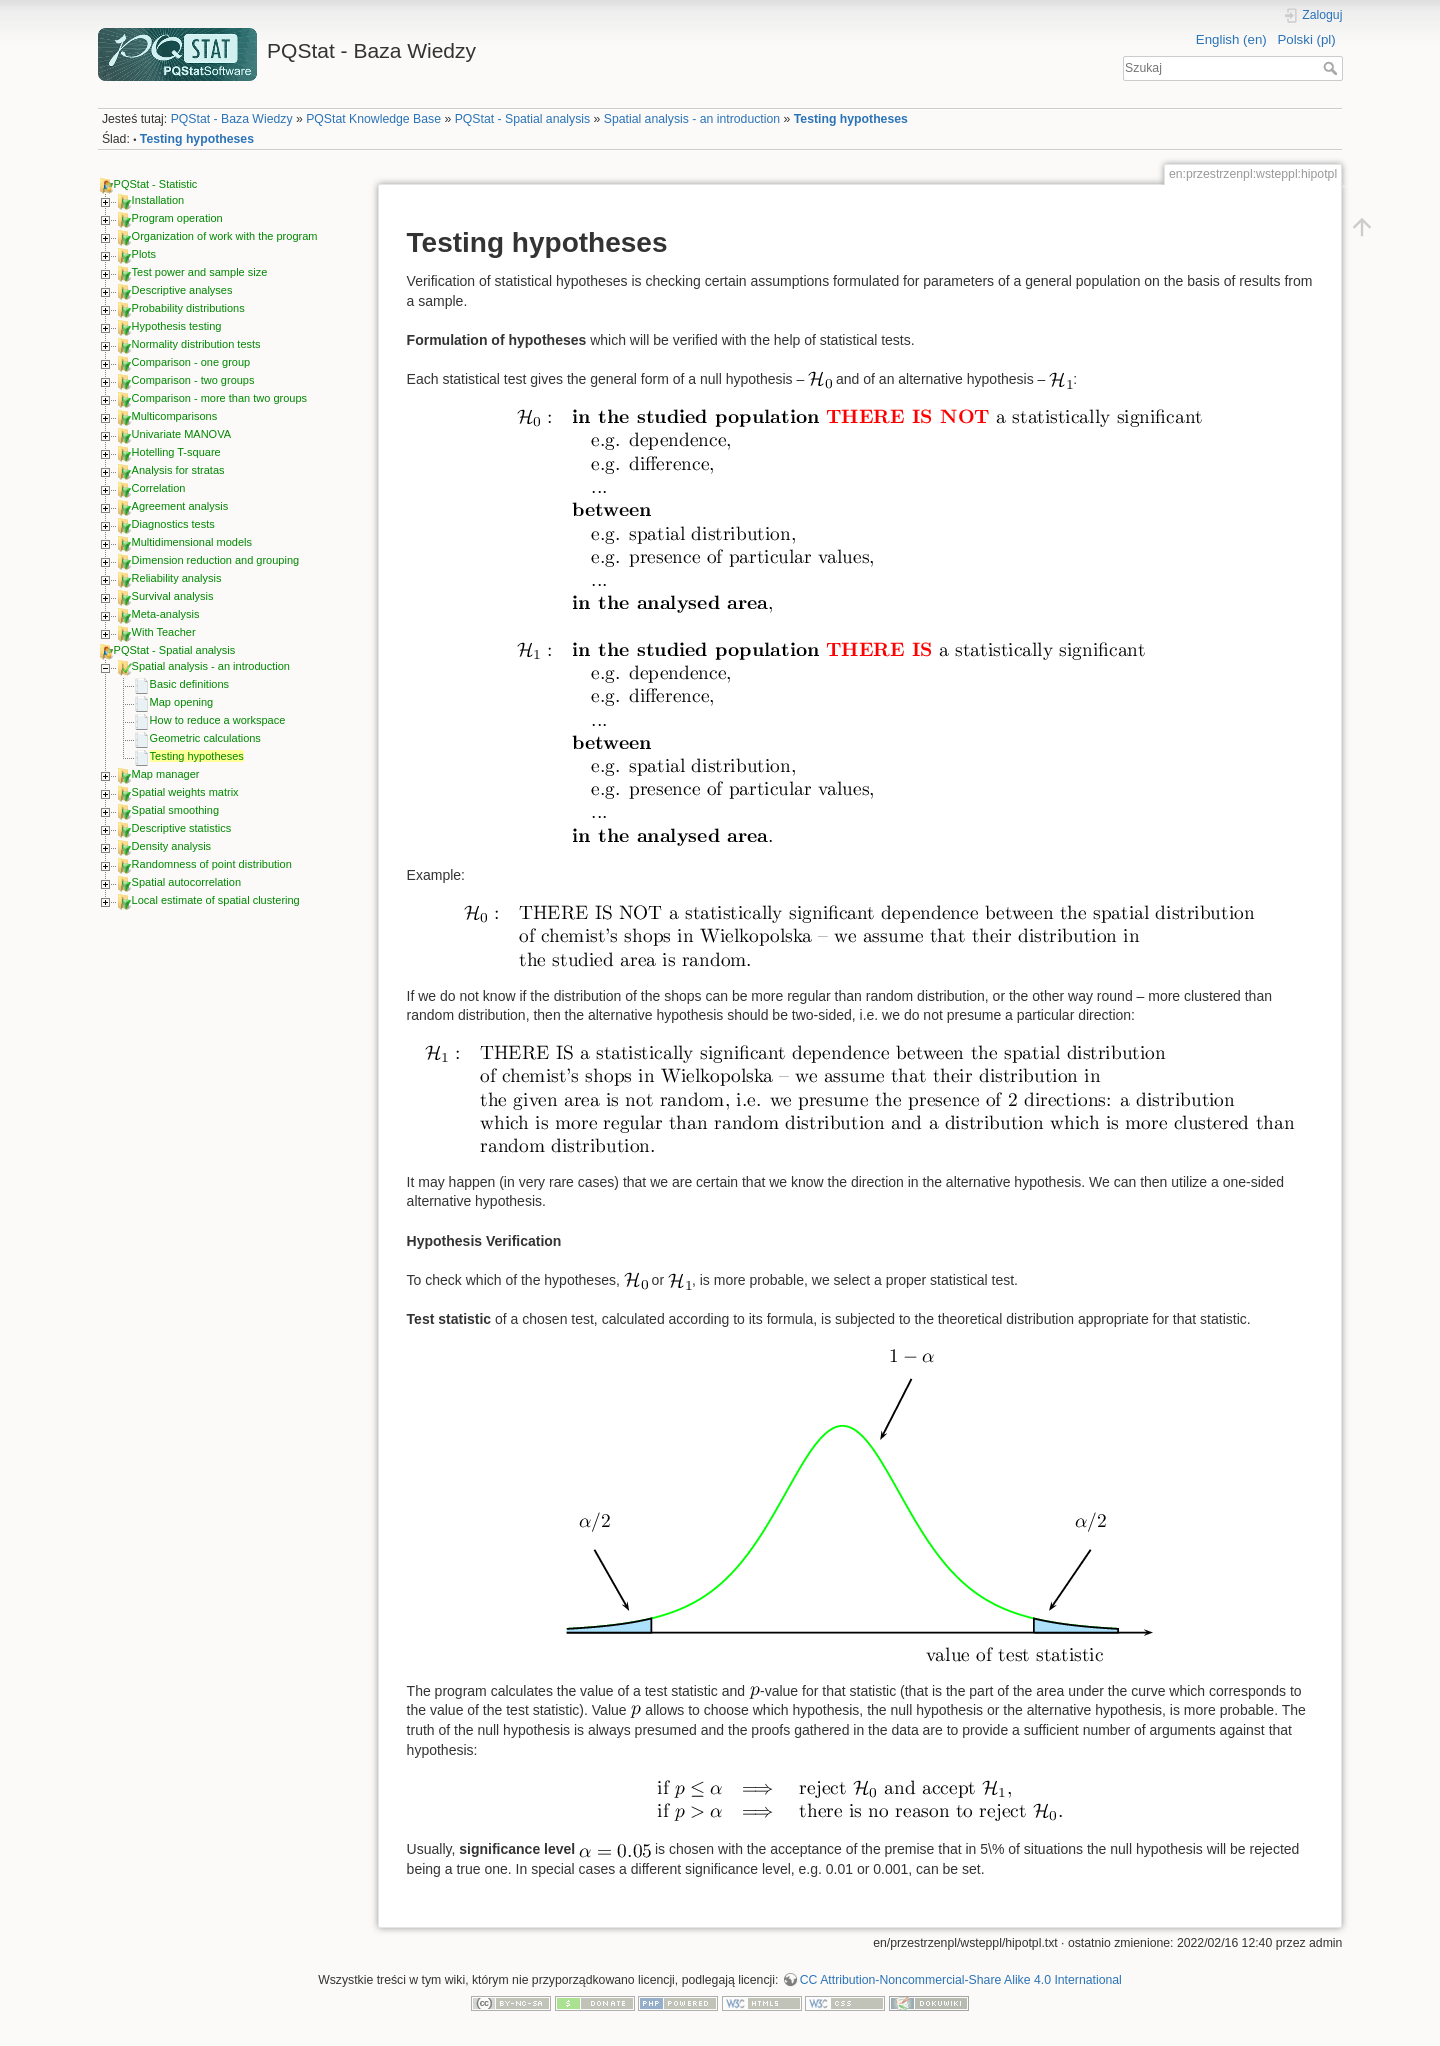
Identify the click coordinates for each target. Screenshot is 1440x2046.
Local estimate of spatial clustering (216, 900)
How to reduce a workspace (218, 720)
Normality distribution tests (196, 344)
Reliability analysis (177, 578)
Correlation (159, 488)
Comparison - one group (191, 362)
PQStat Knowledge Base (373, 119)
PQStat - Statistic (156, 184)
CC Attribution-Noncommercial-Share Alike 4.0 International (961, 1980)
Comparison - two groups (193, 380)
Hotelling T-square (176, 452)
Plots (144, 254)
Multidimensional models (192, 542)
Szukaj (1332, 68)
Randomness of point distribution (212, 864)
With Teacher (164, 632)
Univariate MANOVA (181, 434)
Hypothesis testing (177, 326)
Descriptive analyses (182, 290)
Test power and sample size (200, 272)
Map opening (182, 702)
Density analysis (171, 846)
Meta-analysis (166, 614)
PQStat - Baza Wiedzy (232, 119)
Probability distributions (188, 308)
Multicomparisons (175, 416)
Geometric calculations (205, 738)
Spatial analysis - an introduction (692, 119)
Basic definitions (190, 684)
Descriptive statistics (182, 828)
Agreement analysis (180, 506)
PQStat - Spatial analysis (523, 119)
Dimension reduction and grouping (216, 560)
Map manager (166, 774)
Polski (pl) (1306, 39)
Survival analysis (173, 596)
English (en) (1231, 39)
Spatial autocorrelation (186, 882)
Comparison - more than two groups (219, 398)
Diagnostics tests (173, 524)
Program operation (177, 218)
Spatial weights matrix (185, 792)
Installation (158, 200)
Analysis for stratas (178, 470)
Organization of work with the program (225, 236)
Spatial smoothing (175, 810)
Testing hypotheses (851, 119)
